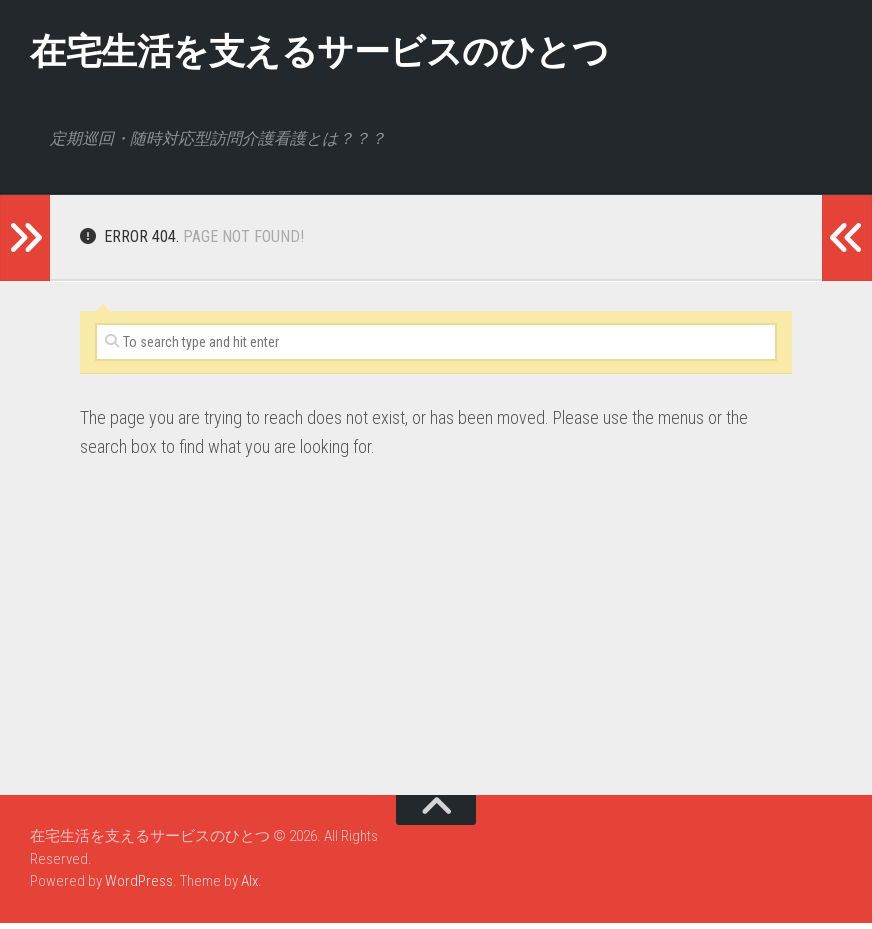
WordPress (139, 887)
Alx (249, 887)
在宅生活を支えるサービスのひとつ (367, 54)
